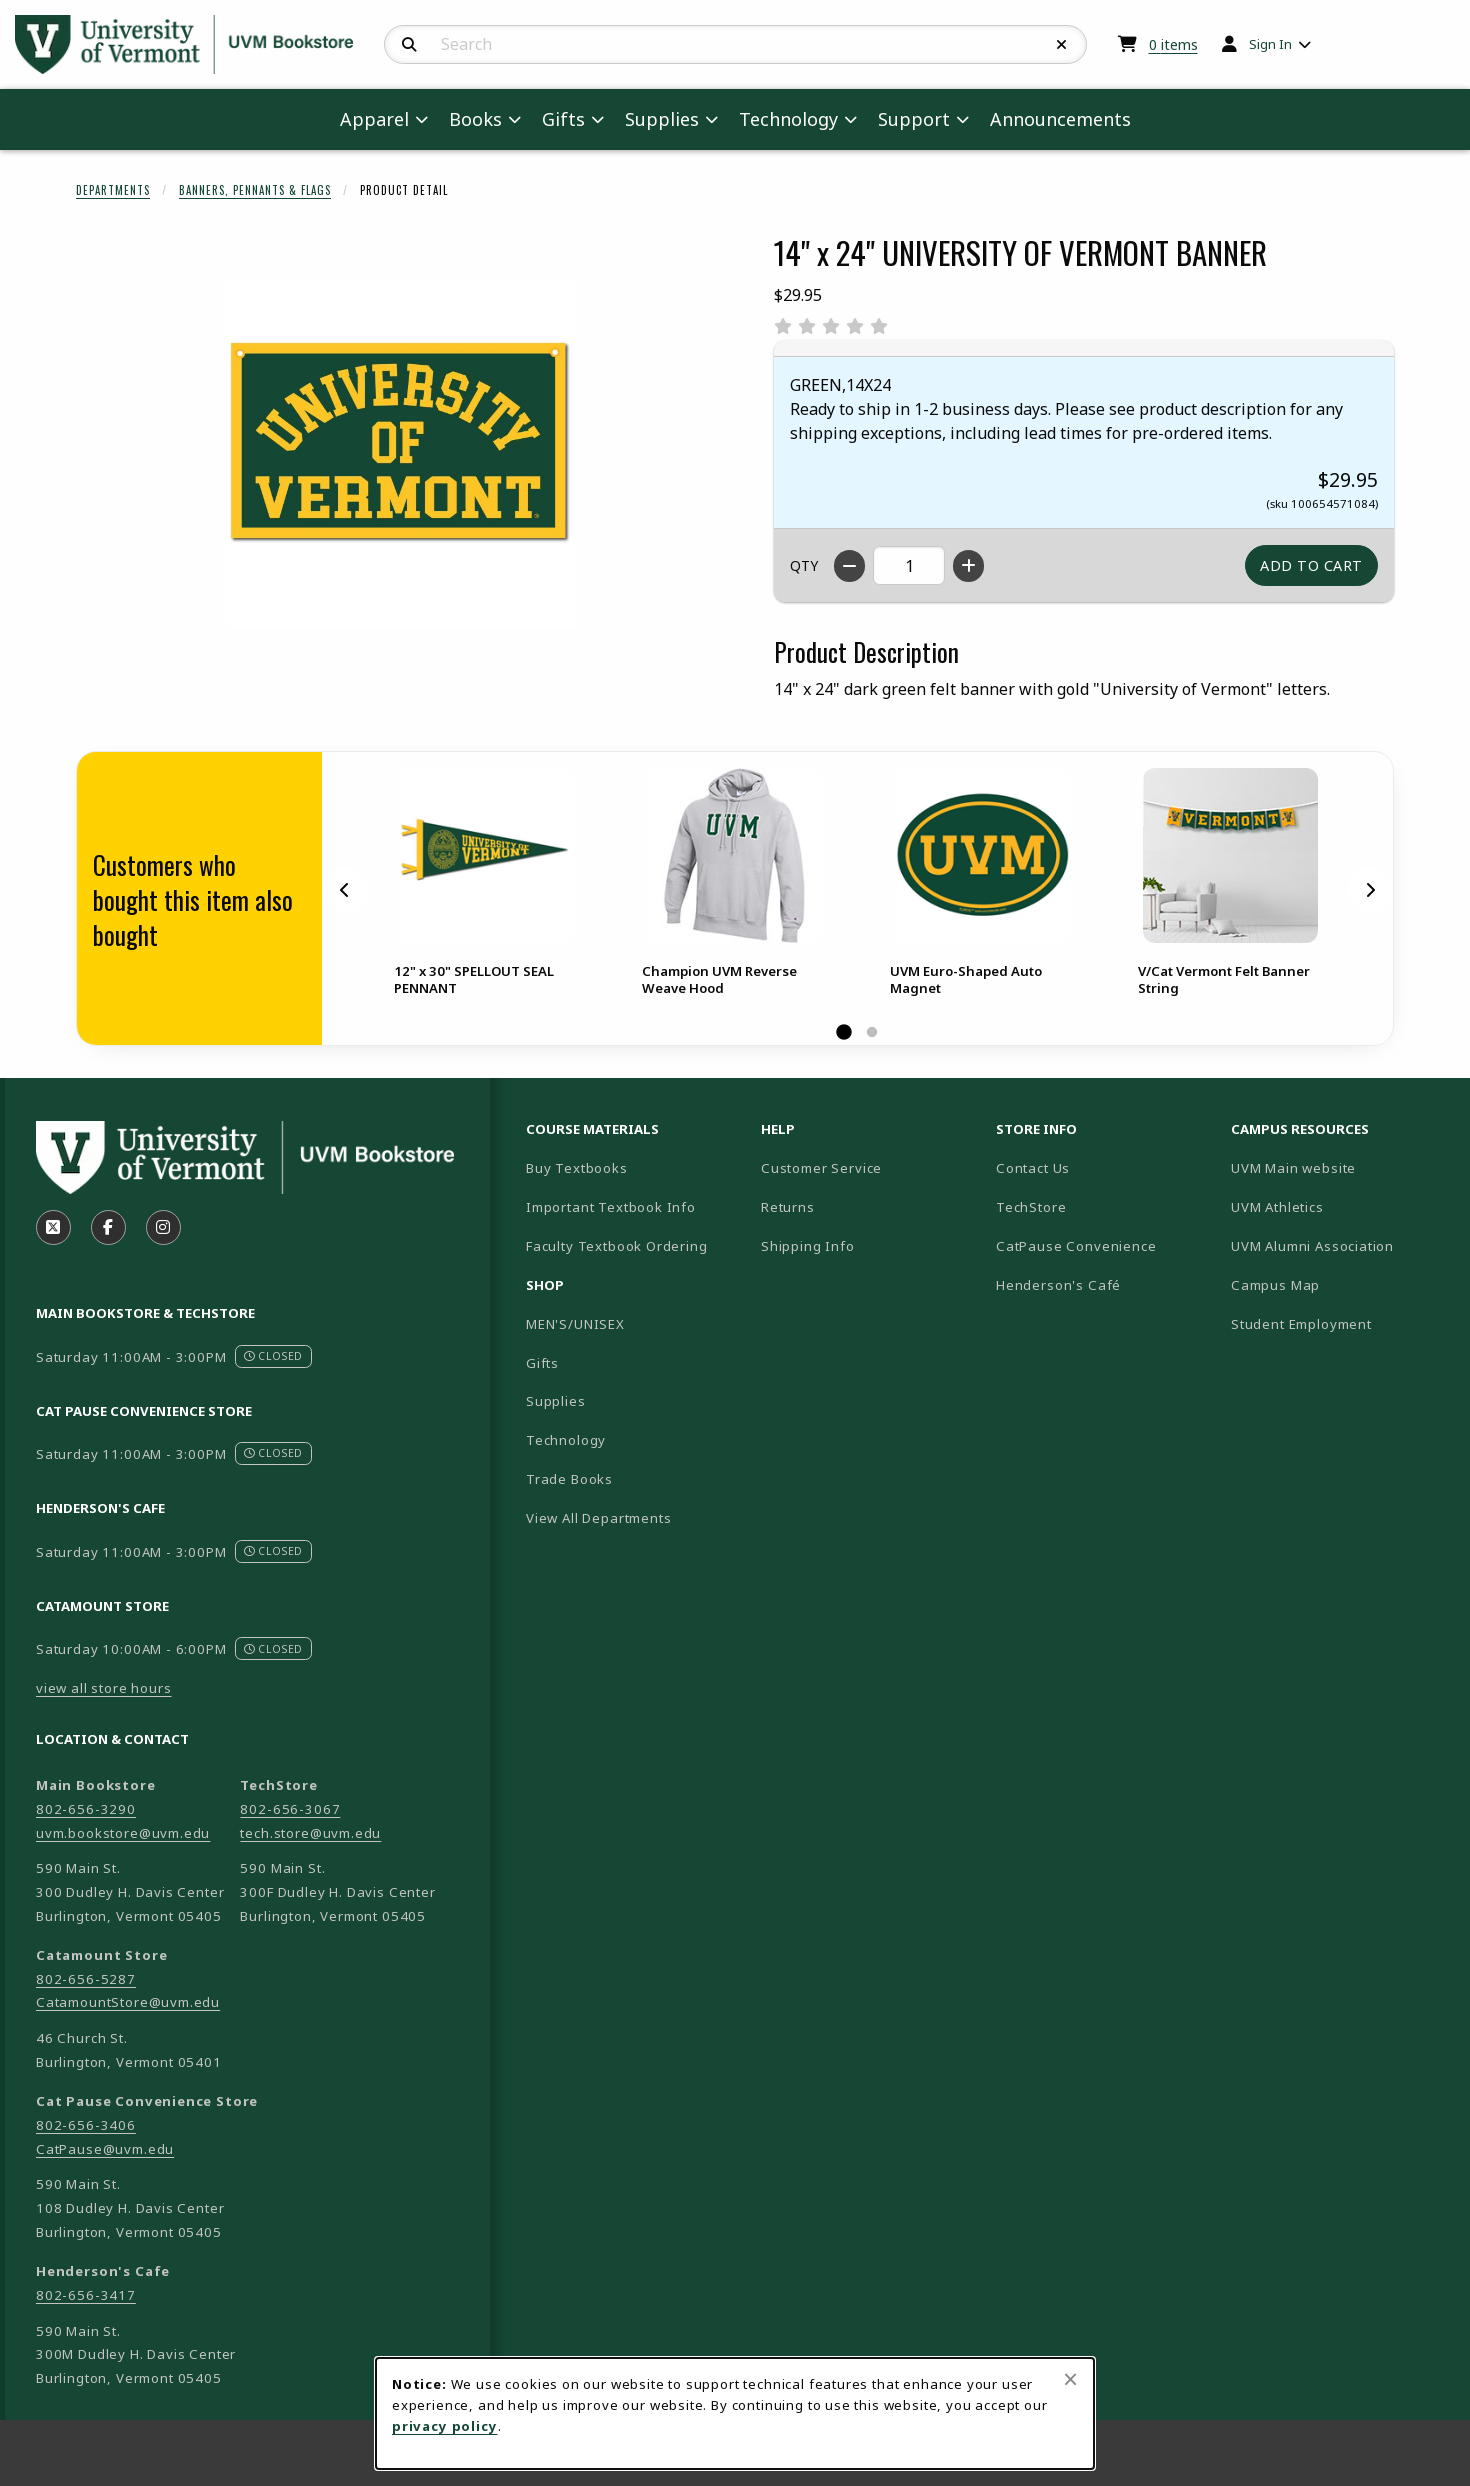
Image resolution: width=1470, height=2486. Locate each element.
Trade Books (569, 1479)
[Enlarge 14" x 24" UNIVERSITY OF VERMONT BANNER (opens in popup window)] (401, 454)
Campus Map (1340, 1284)
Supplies (556, 1401)
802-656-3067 (290, 1809)
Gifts (542, 1363)
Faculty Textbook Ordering (617, 1246)
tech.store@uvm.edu (310, 1833)
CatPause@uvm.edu (105, 2149)
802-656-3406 (86, 2125)
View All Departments (599, 1518)
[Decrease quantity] (849, 566)
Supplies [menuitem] (662, 119)
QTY (804, 565)
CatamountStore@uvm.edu (128, 2002)
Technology (566, 1440)
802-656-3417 (86, 2295)
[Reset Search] (1062, 45)
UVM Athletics (1340, 1206)
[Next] (1370, 889)
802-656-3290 (86, 1809)
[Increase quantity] (968, 566)
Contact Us (1033, 1168)
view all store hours (104, 1688)
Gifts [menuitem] (563, 119)
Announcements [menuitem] (1060, 119)
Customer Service (821, 1168)
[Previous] (345, 889)
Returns (788, 1207)
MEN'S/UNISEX (575, 1324)
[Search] (409, 45)
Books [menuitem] (475, 119)
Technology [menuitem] (788, 119)
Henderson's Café (1058, 1285)
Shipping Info (808, 1246)
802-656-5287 (86, 1979)
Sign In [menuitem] (1270, 44)
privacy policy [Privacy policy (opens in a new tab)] (445, 2426)
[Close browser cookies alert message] (1070, 2379)
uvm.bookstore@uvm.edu (123, 1833)
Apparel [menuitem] (374, 119)
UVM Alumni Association (1340, 1245)
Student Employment (1340, 1323)
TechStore (1031, 1207)
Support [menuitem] (914, 119)
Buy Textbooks (577, 1168)
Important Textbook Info (611, 1207)
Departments (113, 190)
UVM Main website (1340, 1167)
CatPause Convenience (1076, 1246)
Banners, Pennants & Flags (255, 190)
